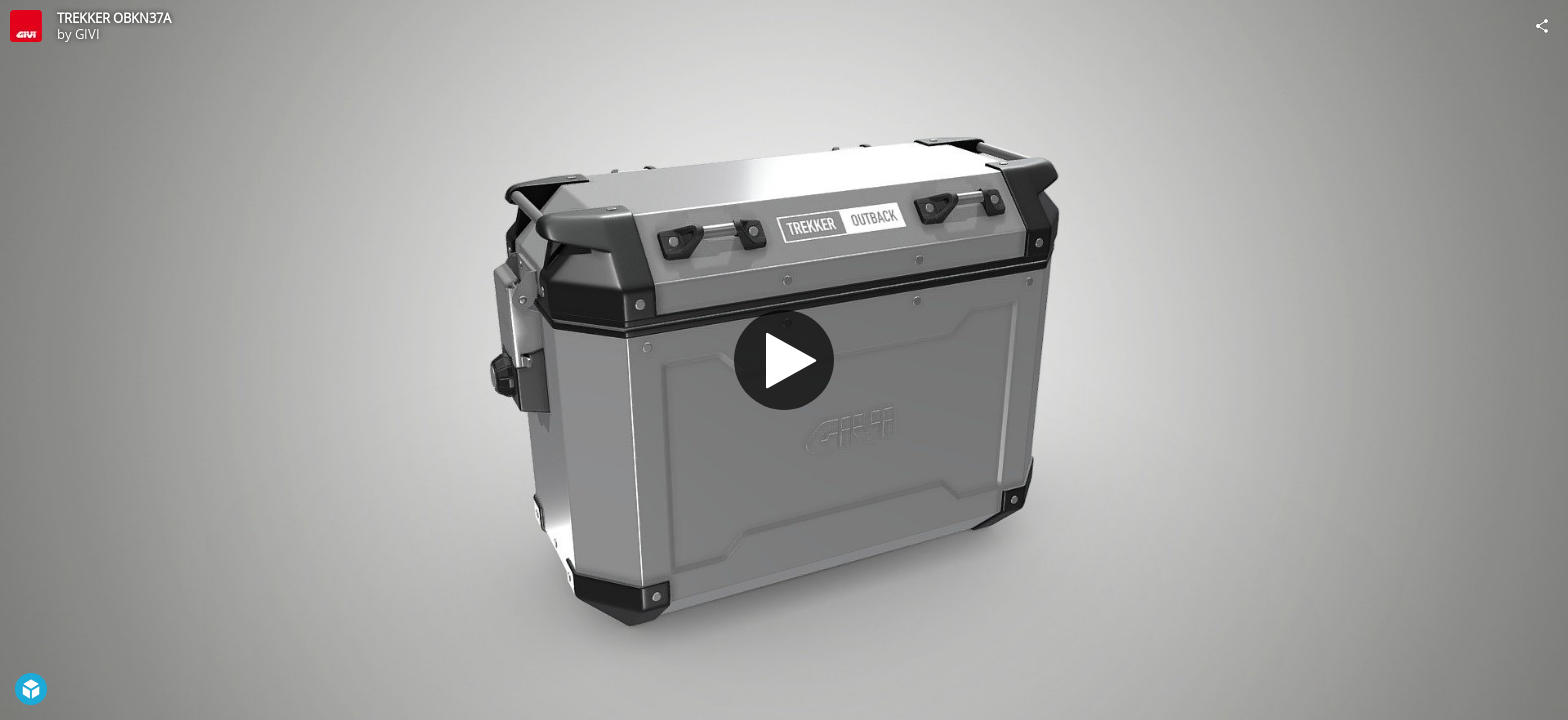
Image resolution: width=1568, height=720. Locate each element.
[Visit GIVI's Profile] (26, 26)
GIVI (87, 34)
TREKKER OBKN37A (114, 18)
